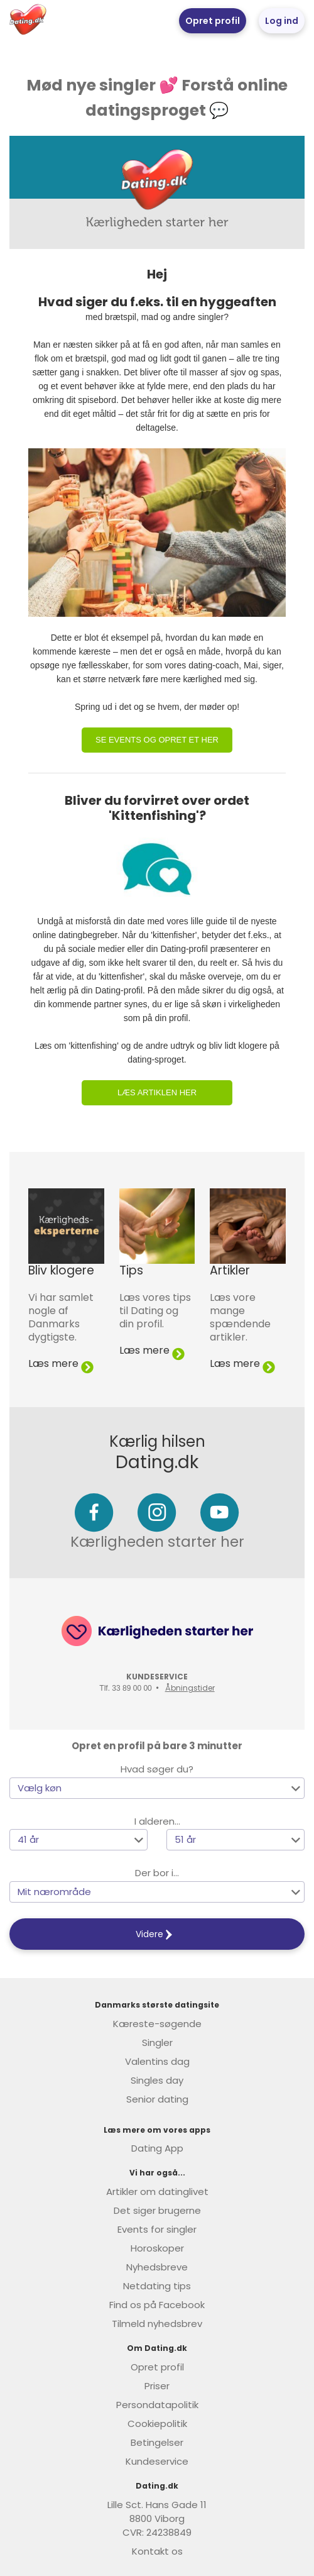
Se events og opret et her (157, 739)
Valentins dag (157, 2061)
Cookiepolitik (157, 2423)
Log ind (281, 20)
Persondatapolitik (157, 2404)
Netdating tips (157, 2285)
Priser (157, 2385)
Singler (157, 2042)
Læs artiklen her (157, 1092)
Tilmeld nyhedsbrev (157, 2323)
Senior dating (157, 2099)
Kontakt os (157, 2551)
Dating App (157, 2148)
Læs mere (61, 1363)
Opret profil (212, 20)
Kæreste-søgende (157, 2023)
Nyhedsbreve (157, 2267)
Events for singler (157, 2229)
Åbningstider (190, 1688)
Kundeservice (157, 2461)
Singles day (157, 2080)
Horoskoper (157, 2248)
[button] (157, 1788)
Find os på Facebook (157, 2304)
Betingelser (157, 2442)
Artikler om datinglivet (157, 2191)
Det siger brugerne (157, 2210)
